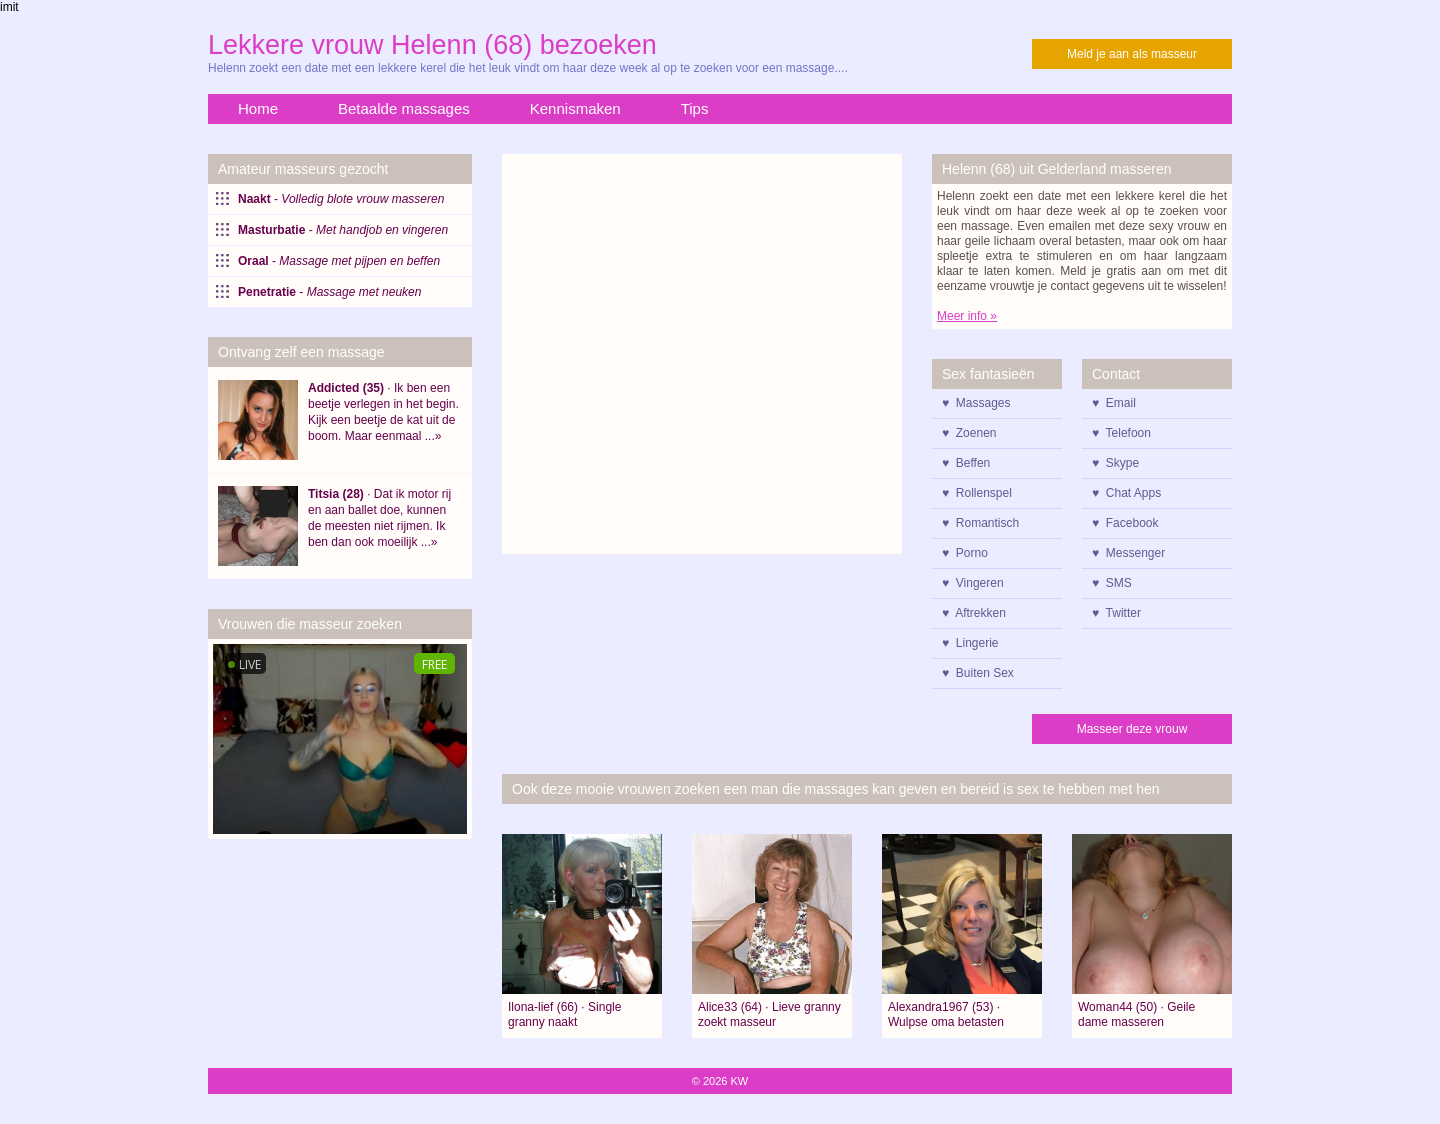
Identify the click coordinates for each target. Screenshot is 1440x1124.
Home (258, 108)
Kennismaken (575, 108)
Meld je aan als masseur (1132, 54)
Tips (695, 108)
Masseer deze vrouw (1132, 729)
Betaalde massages (404, 108)
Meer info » (967, 316)
